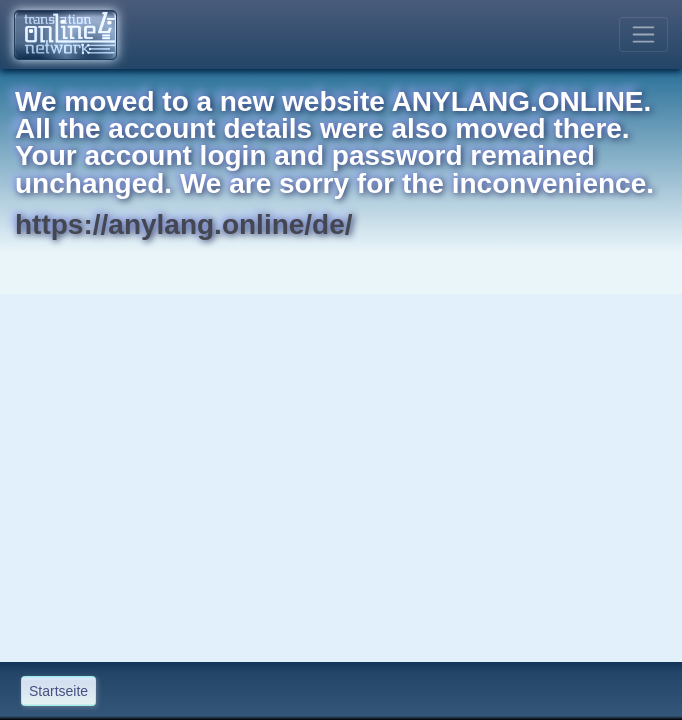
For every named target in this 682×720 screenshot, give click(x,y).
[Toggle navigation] (643, 34)
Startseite (58, 691)
